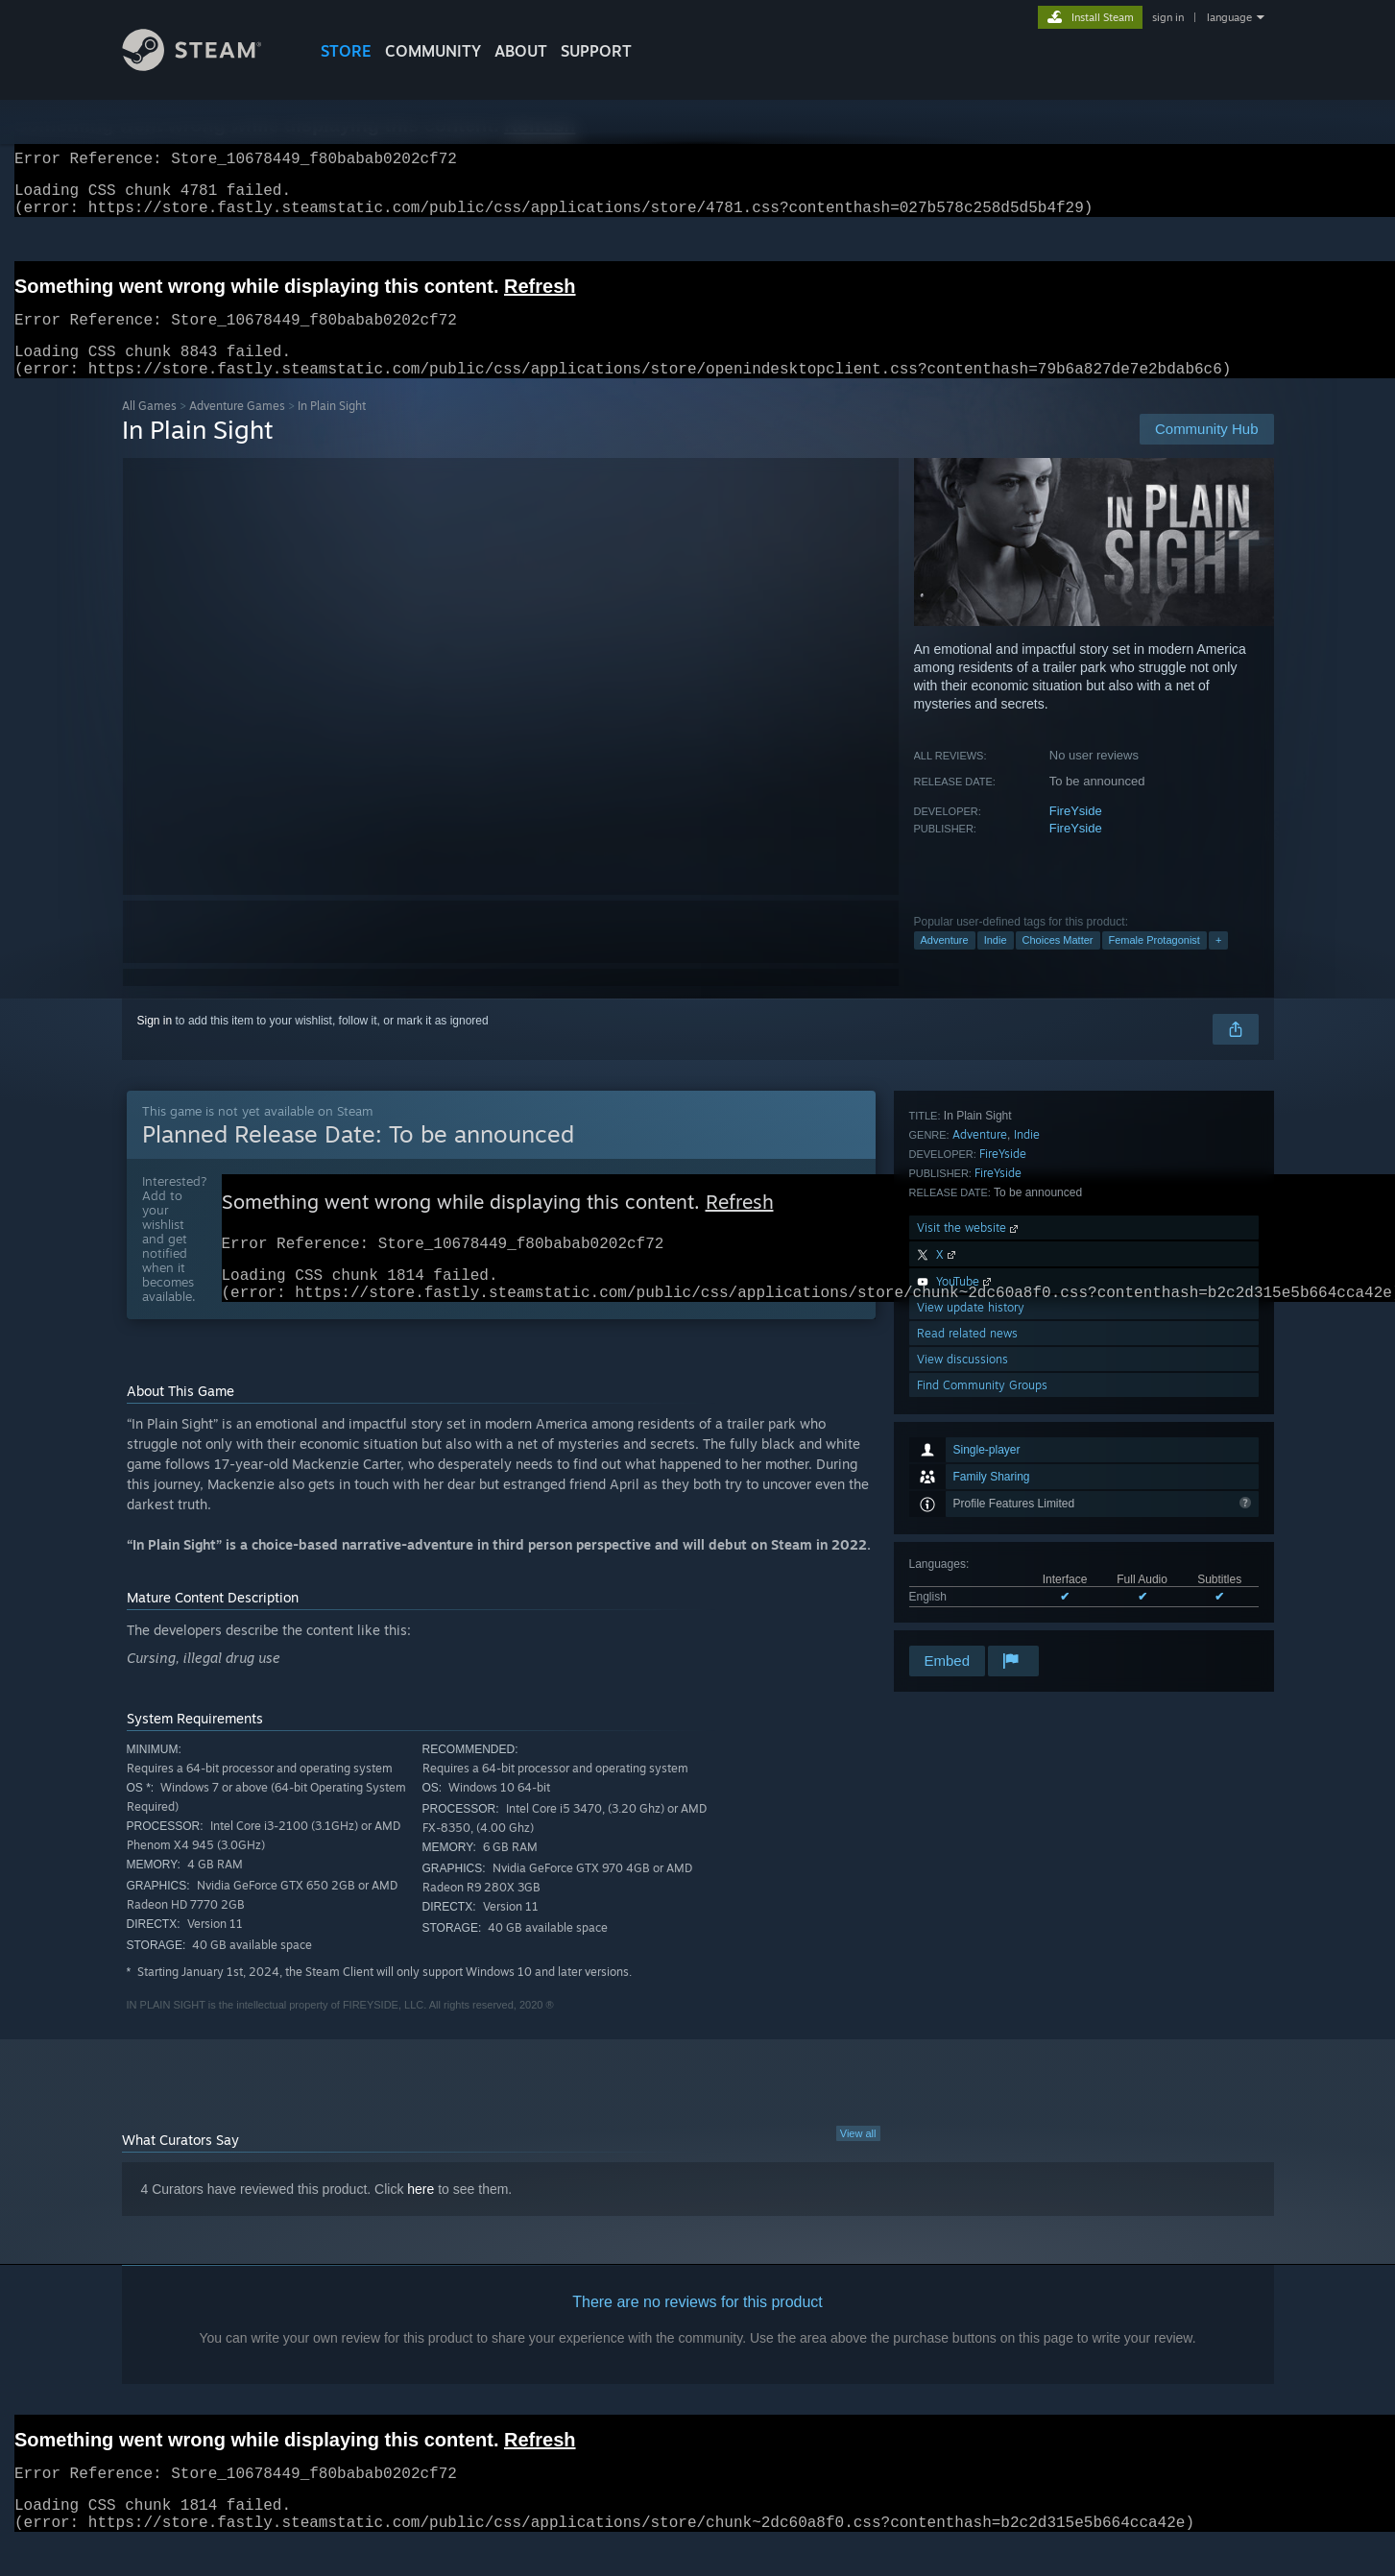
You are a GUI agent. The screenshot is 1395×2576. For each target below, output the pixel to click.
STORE (346, 50)
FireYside (1075, 834)
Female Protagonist (1154, 963)
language (1229, 17)
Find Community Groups (982, 1616)
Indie (995, 963)
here (420, 2221)
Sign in (155, 1043)
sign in (1168, 17)
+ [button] (1218, 963)
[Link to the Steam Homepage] (206, 66)
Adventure (945, 963)
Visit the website (969, 1459)
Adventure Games (237, 428)
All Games (149, 428)
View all (858, 2166)
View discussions (962, 1590)
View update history (970, 1538)
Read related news (967, 1564)
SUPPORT (596, 50)
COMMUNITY (433, 50)
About (520, 50)
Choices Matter (1058, 963)
